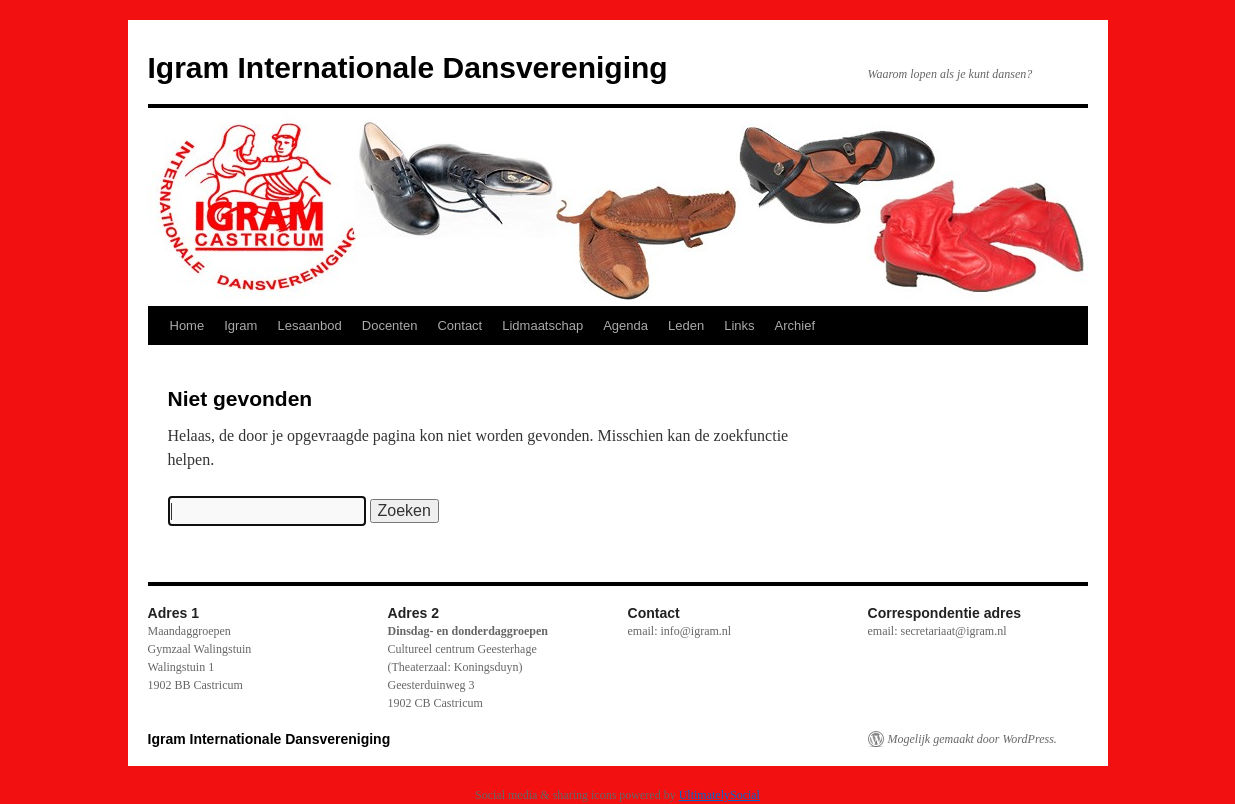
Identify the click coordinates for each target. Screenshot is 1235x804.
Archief (795, 325)
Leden (686, 325)
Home (187, 325)
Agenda (625, 325)
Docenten (390, 325)
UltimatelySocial (719, 795)
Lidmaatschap (542, 325)
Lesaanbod (309, 325)
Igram (240, 325)
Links (739, 325)
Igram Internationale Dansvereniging (408, 67)
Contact (459, 325)
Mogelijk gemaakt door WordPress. (972, 739)
